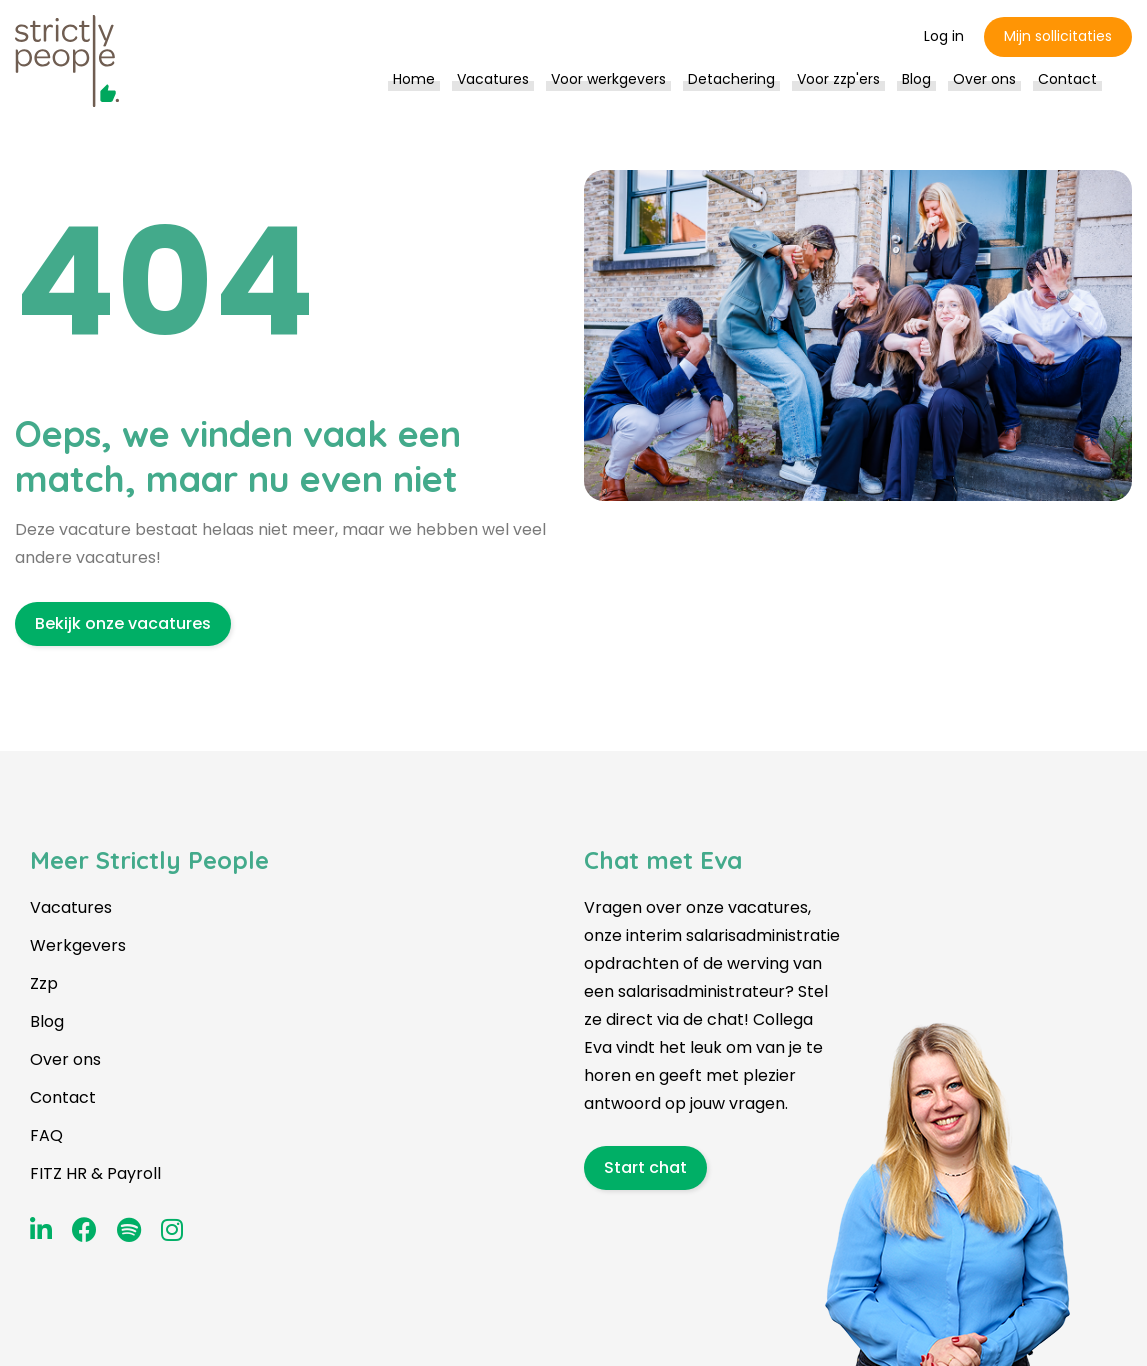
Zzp (44, 983)
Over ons (65, 1059)
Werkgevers (78, 945)
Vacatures (71, 907)
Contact (63, 1097)
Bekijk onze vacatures (123, 623)
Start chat (645, 1167)
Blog (47, 1021)
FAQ (46, 1135)
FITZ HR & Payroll (95, 1173)
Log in (944, 36)
